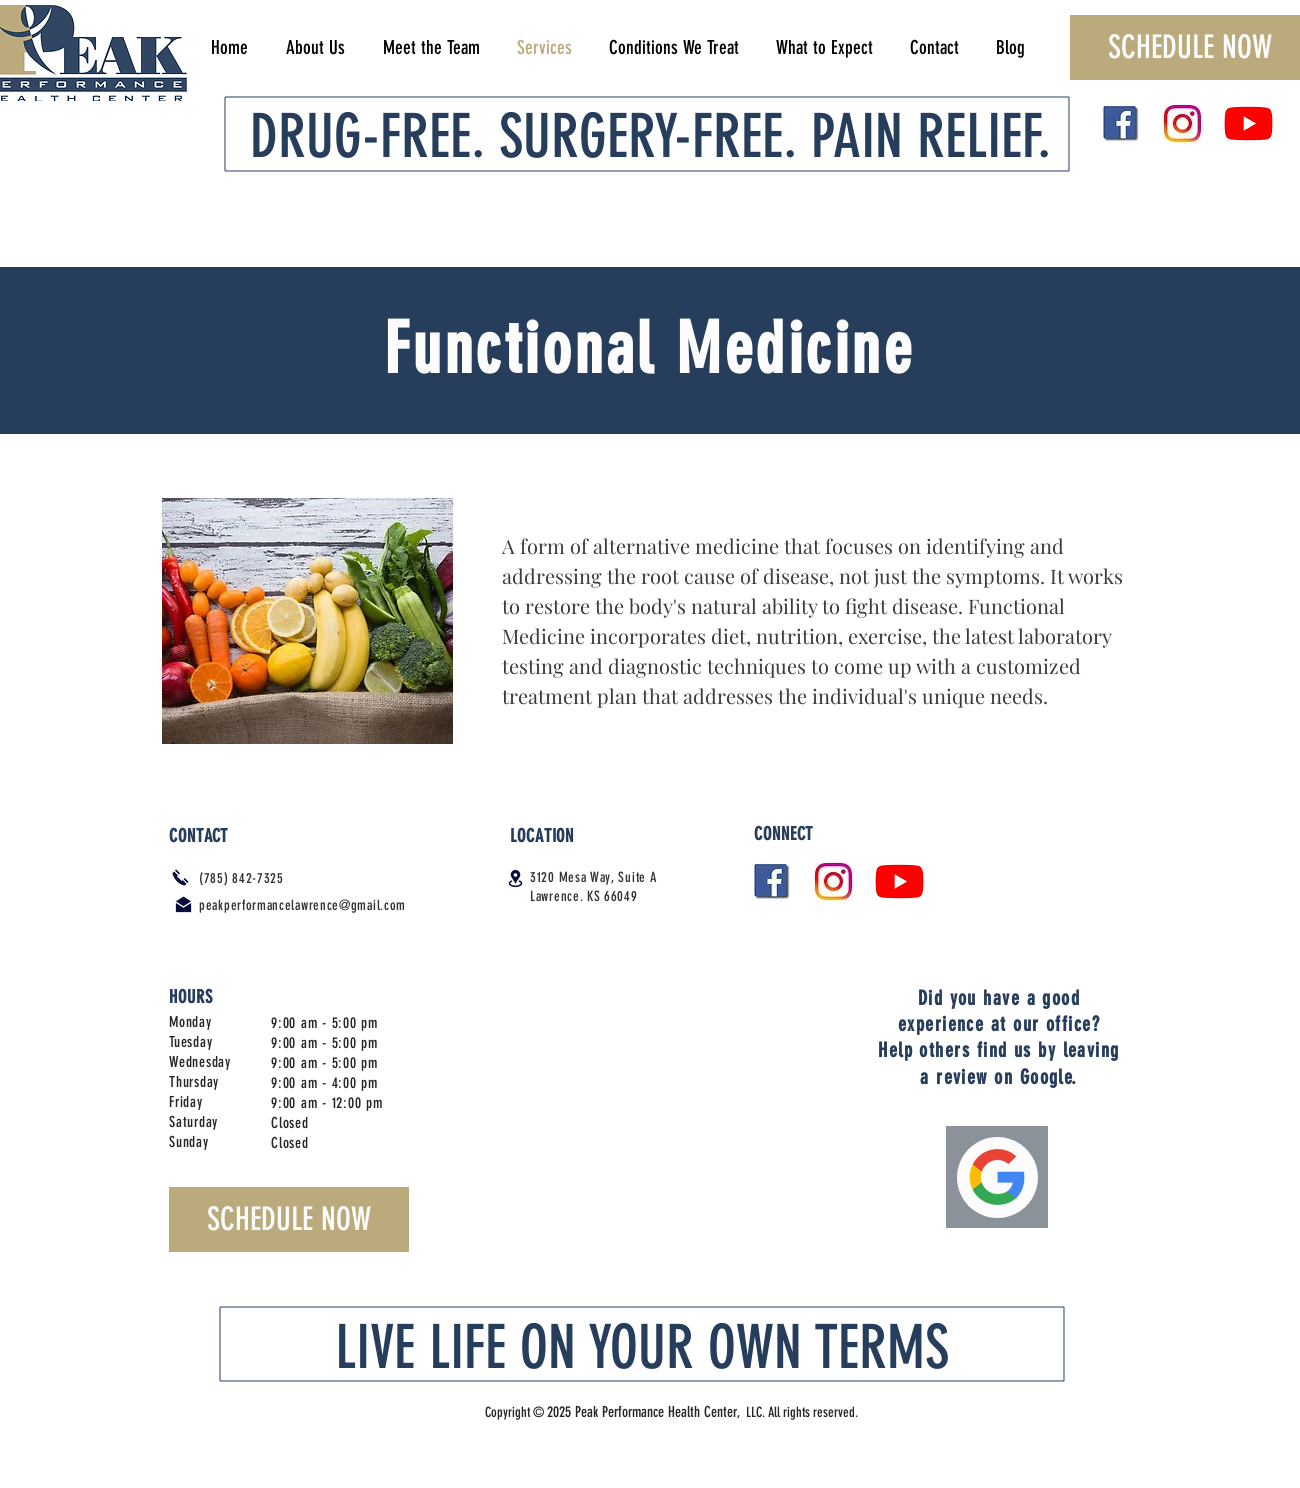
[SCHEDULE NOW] (289, 1219)
